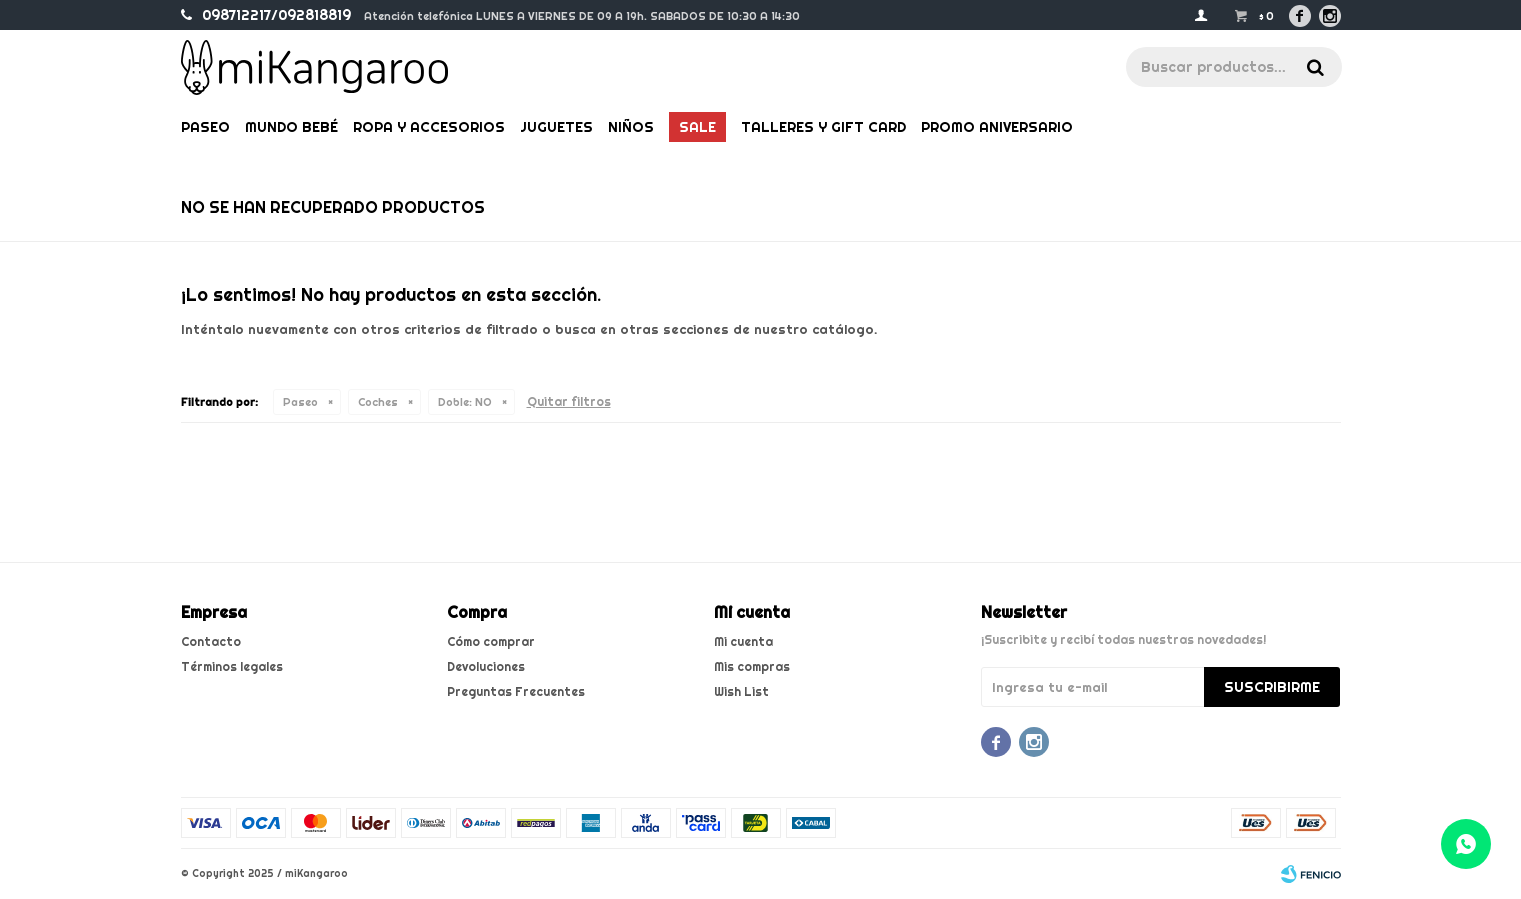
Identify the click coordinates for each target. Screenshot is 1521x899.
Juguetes (556, 127)
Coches (378, 402)
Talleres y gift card (823, 127)
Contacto (211, 641)
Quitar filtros (569, 401)
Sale (697, 127)
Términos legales (232, 666)
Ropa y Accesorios (429, 127)
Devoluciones (486, 666)
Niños (631, 127)
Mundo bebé (291, 127)
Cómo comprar (491, 641)
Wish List (741, 691)
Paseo (205, 127)
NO (465, 402)
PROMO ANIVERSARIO (997, 127)
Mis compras (752, 666)
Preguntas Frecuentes (516, 691)
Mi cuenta (743, 641)
